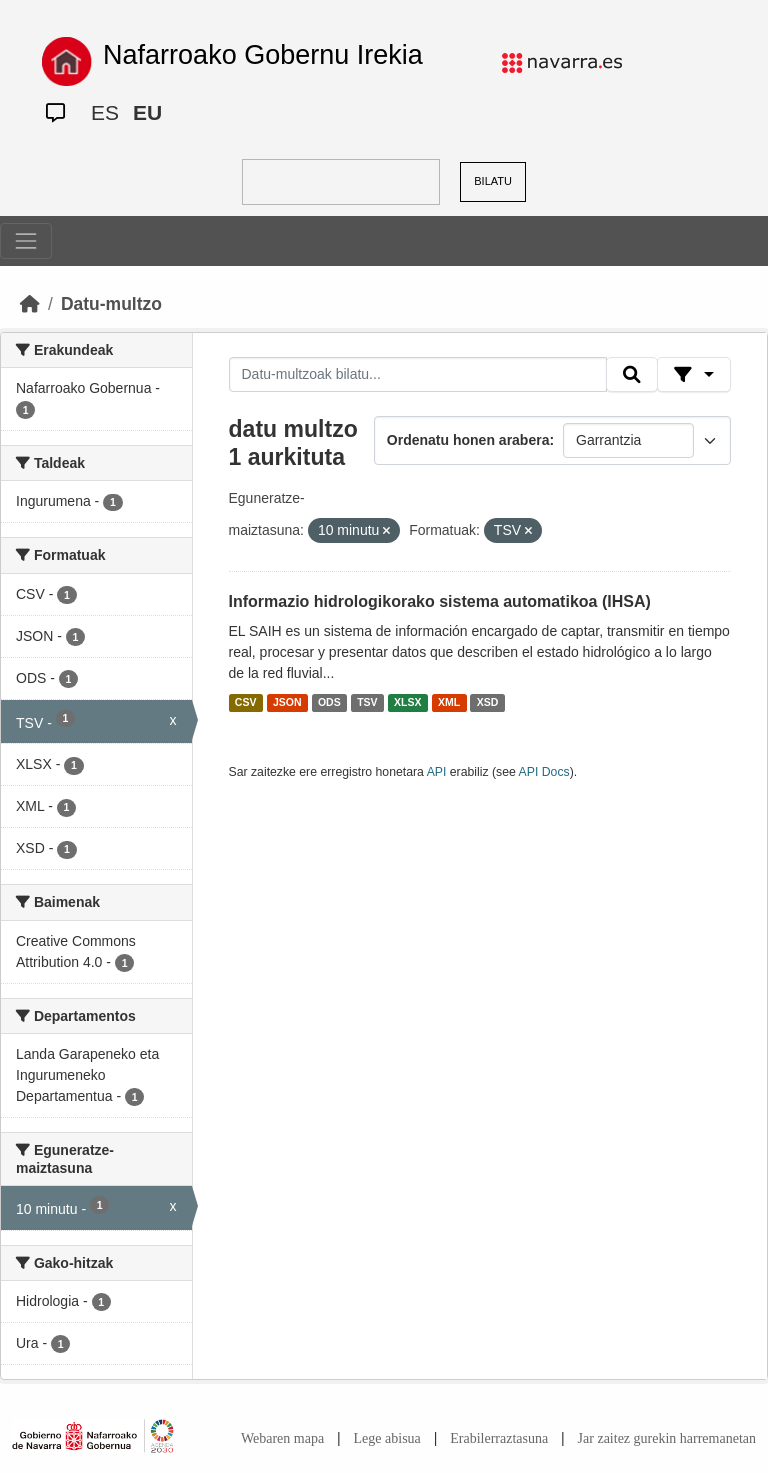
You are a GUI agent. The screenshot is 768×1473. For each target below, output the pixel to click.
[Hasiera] (30, 304)
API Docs (544, 772)
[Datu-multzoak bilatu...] (418, 375)
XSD (488, 703)
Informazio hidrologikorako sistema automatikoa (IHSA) (440, 601)
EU (147, 112)
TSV (367, 703)
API (437, 772)
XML (449, 703)
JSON (287, 703)
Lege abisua (387, 1438)
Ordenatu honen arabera (468, 440)
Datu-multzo (111, 304)
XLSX (407, 703)
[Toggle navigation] (26, 241)
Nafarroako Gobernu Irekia (263, 55)
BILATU (493, 181)
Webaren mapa (282, 1438)
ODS (329, 703)
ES (105, 112)
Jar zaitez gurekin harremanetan (667, 1438)
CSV (246, 703)
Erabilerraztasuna (499, 1438)
